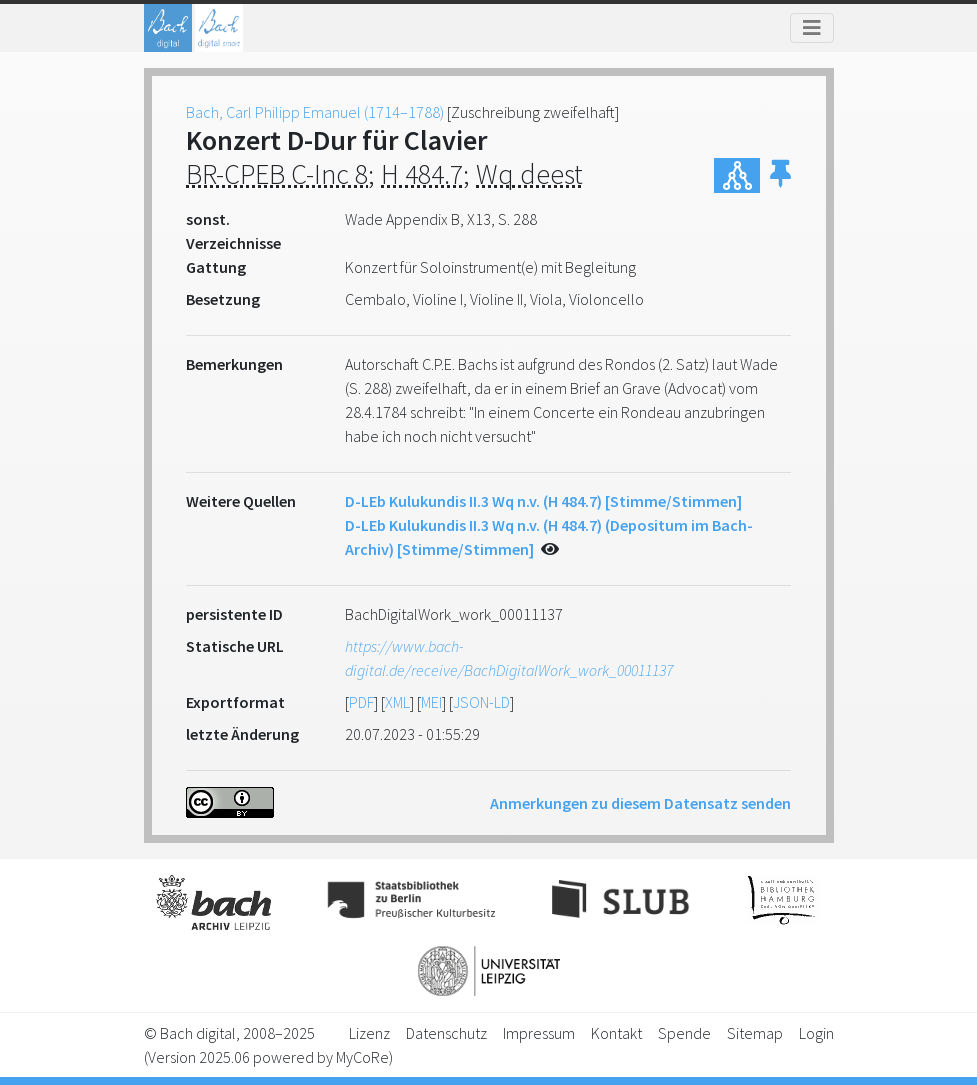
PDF (361, 702)
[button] (780, 175)
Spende (684, 1033)
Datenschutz (446, 1033)
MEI (431, 702)
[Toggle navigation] (812, 28)
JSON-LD (481, 702)
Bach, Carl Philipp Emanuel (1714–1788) (315, 112)
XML (397, 702)
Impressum (539, 1033)
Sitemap (755, 1033)
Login (816, 1033)
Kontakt (616, 1033)
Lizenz (369, 1033)
